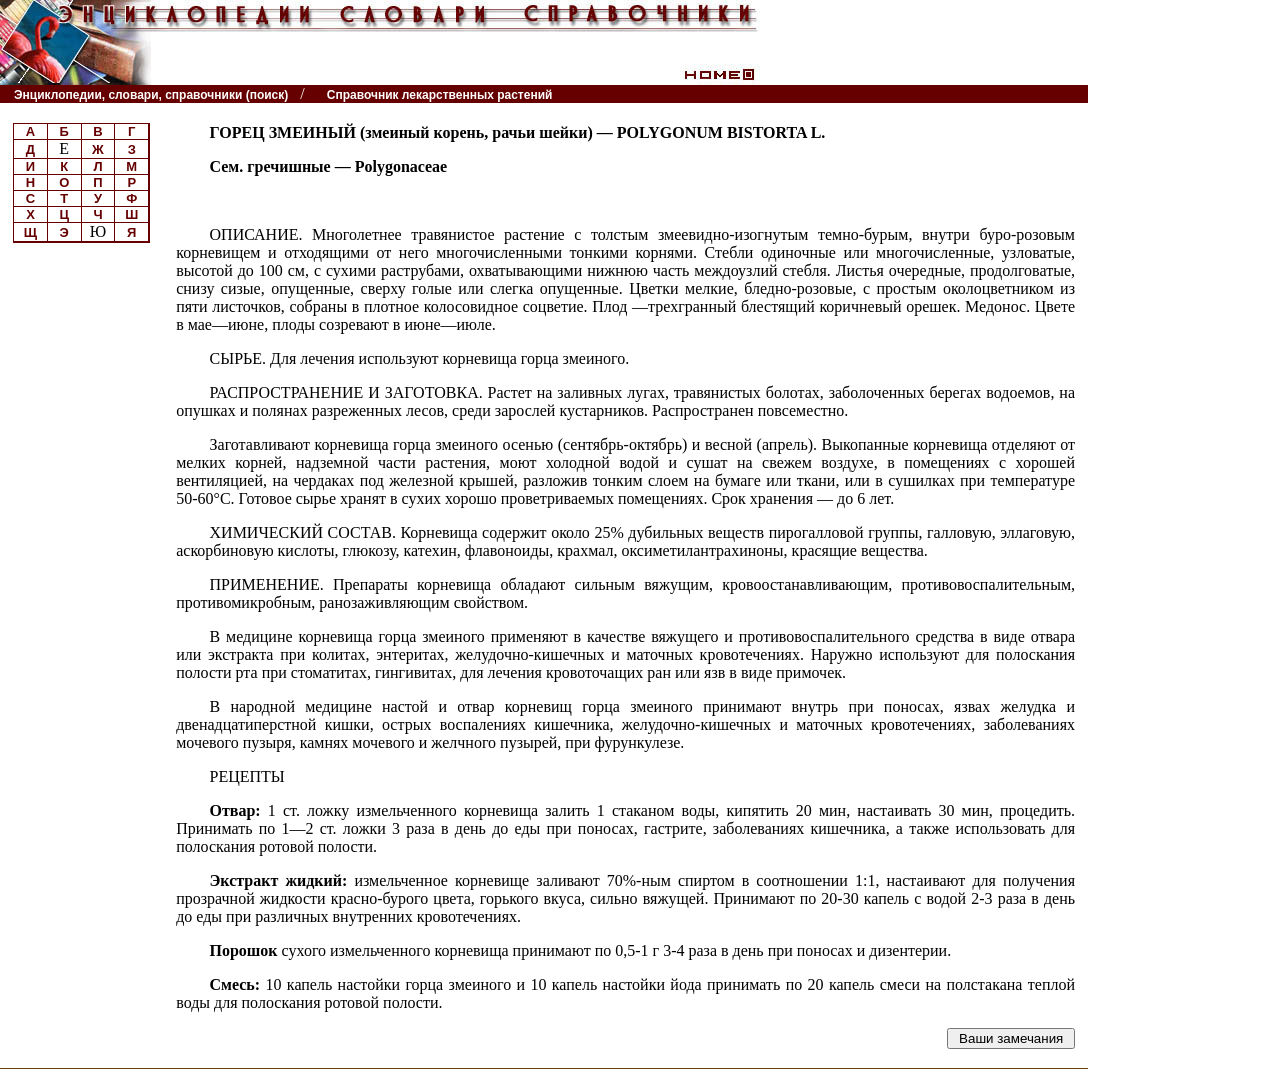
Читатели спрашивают (1011, 94)
